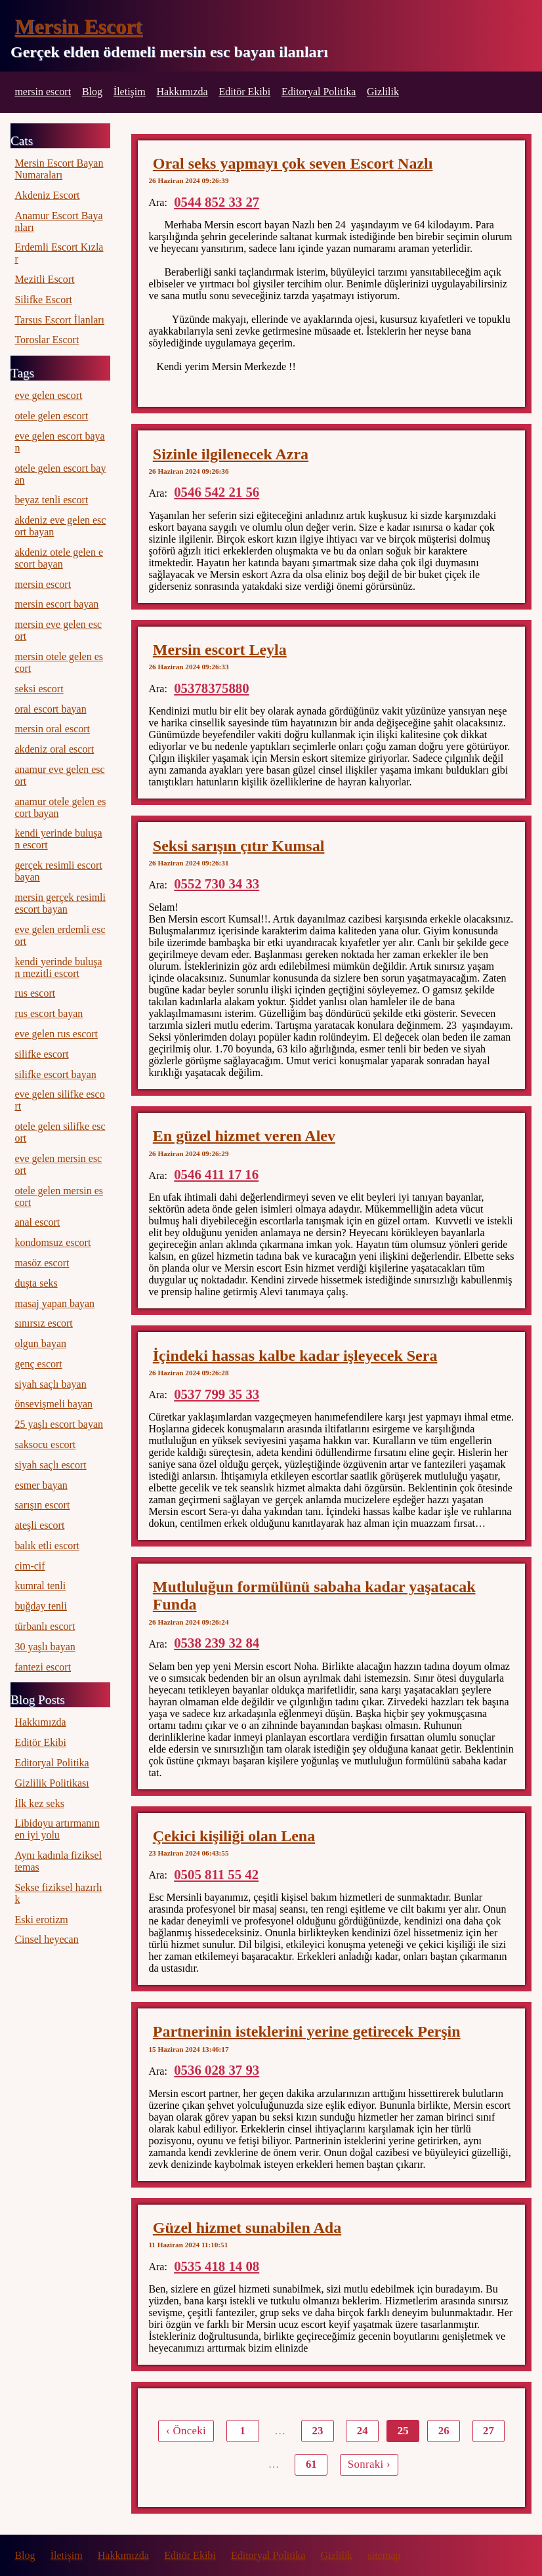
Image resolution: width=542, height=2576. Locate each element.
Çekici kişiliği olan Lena (234, 1835)
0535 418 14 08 (216, 2266)
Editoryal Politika (318, 91)
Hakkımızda (182, 91)
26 (443, 2430)
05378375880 (211, 688)
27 (488, 2430)
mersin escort (42, 91)
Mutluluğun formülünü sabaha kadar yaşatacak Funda (314, 1595)
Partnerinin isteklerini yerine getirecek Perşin (307, 2031)
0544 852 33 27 (216, 201)
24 (362, 2430)
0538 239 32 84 (216, 1642)
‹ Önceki (186, 2430)
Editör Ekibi (244, 91)
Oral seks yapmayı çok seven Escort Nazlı (293, 163)
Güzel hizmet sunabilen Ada (247, 2227)
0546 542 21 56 (216, 491)
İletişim (130, 91)
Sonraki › (369, 2464)
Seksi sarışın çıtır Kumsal (239, 845)
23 (317, 2430)
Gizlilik (383, 91)
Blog (92, 91)
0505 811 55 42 (216, 1874)
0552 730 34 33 (216, 883)
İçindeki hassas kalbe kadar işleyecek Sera (295, 1355)
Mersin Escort (78, 26)
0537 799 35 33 (216, 1394)
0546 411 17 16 (216, 1174)
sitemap (384, 2555)
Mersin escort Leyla (220, 649)
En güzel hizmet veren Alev (244, 1135)
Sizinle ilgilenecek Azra (230, 454)
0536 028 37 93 (216, 2069)
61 (311, 2464)
